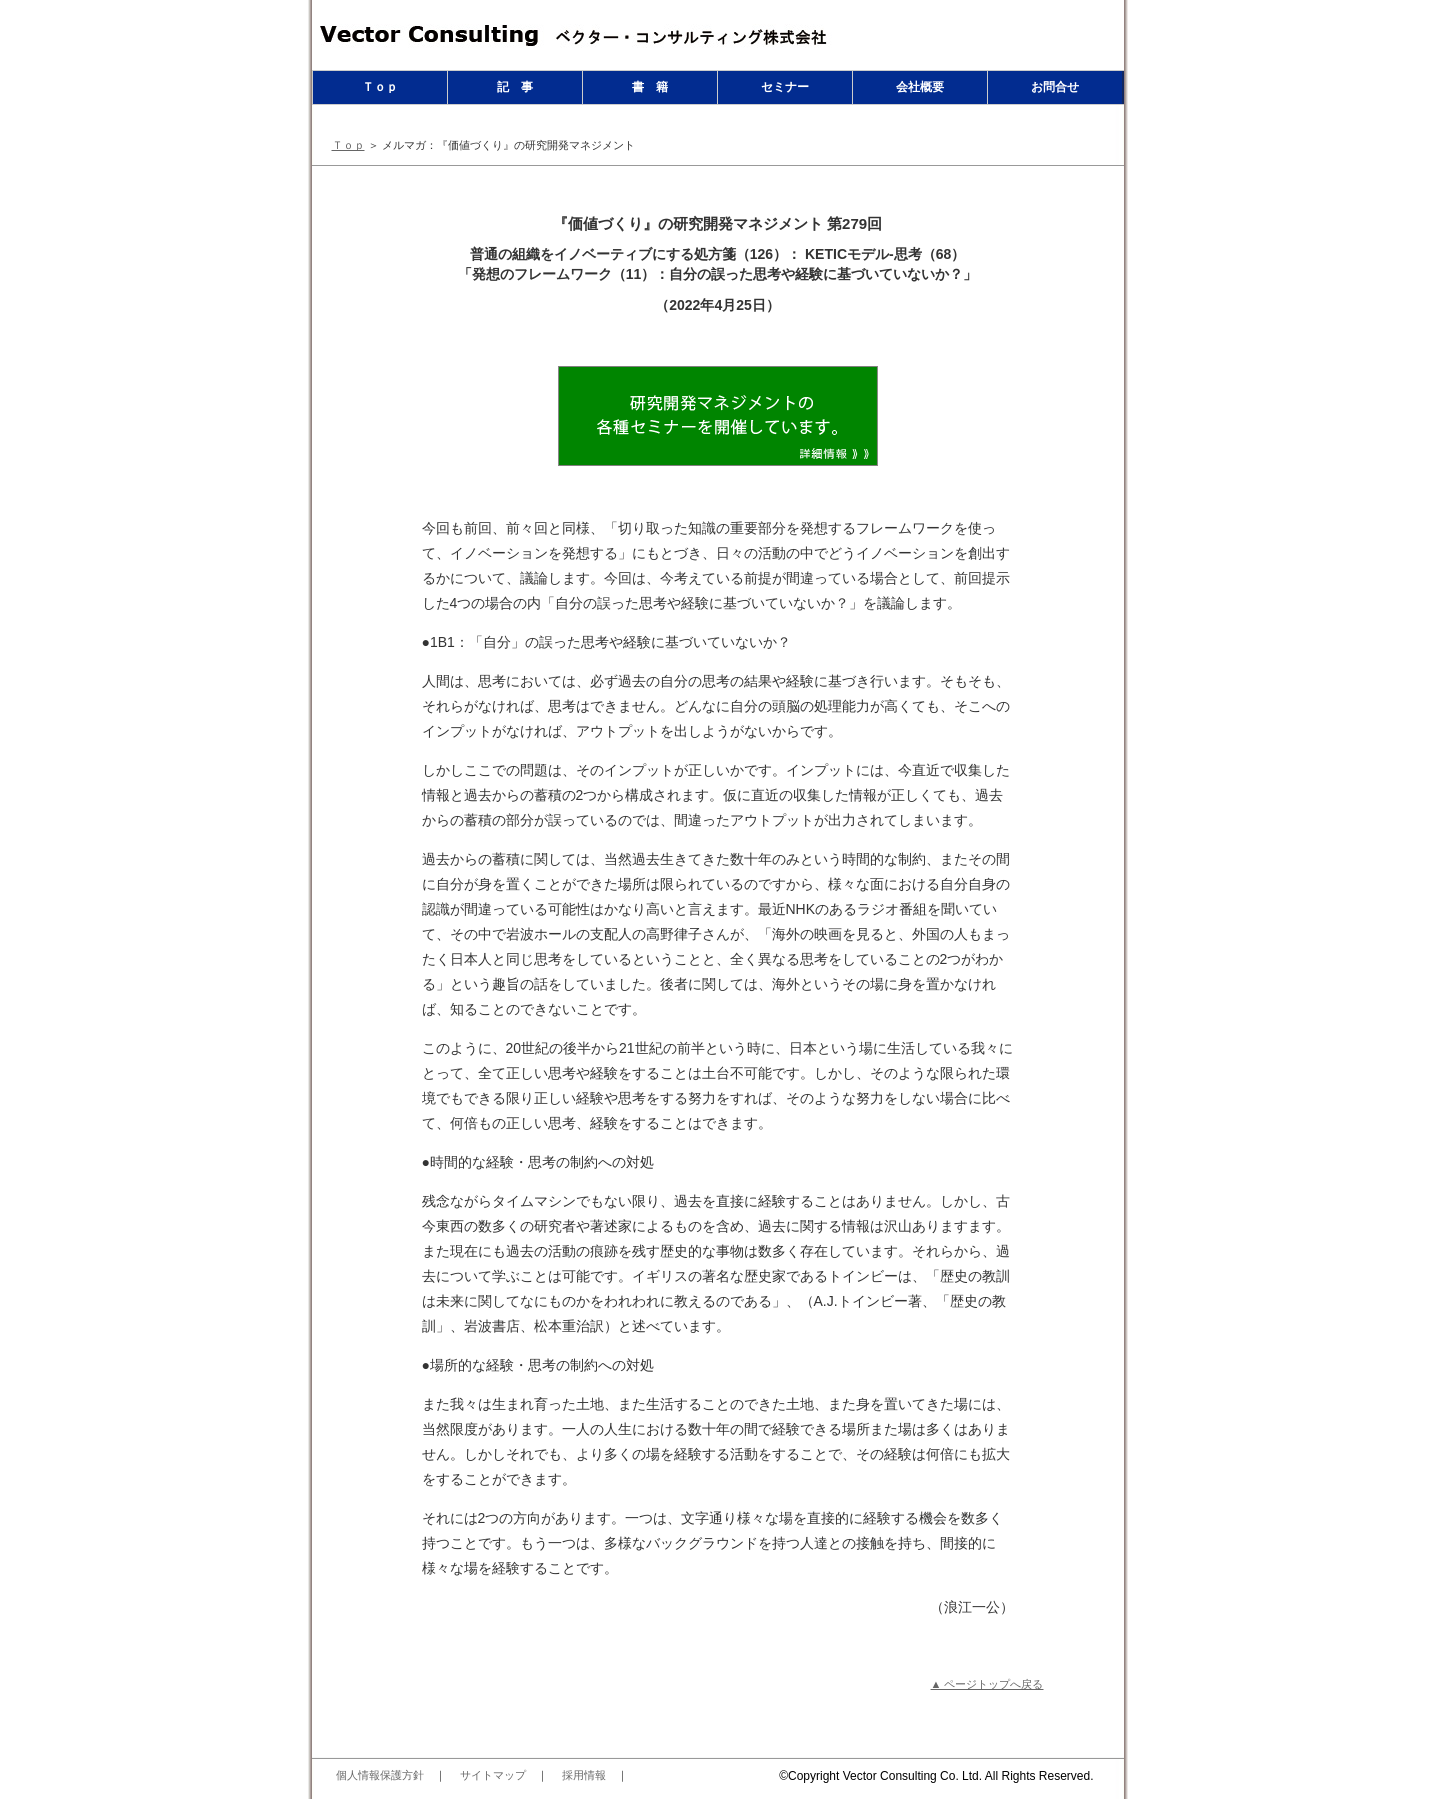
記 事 (515, 87)
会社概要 (920, 87)
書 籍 (650, 87)
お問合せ (1055, 87)
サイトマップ (493, 1775)
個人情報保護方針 (380, 1775)
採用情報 (584, 1775)
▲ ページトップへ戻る (987, 1684)
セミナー (785, 87)
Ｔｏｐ (380, 87)
